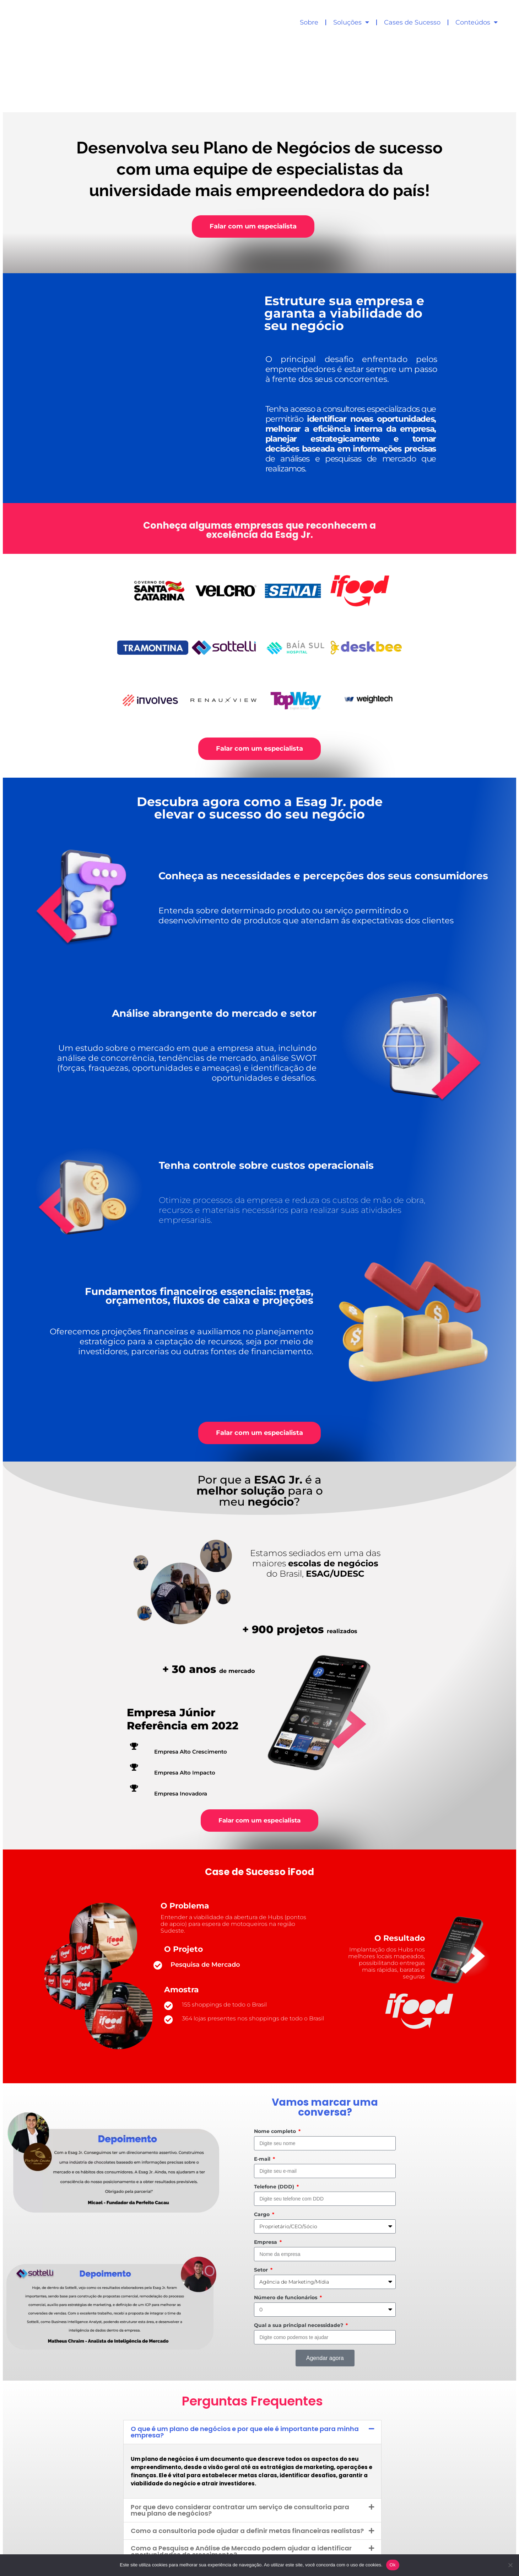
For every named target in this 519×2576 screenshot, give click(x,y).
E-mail (263, 2089)
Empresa (266, 2172)
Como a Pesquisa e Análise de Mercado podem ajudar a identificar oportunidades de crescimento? (241, 2481)
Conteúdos (476, 22)
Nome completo (275, 2061)
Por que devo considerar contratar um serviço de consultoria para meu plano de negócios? (240, 2440)
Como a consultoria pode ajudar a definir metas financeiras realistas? (247, 2460)
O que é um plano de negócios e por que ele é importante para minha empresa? (245, 2362)
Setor (261, 2200)
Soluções (351, 22)
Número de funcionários (286, 2227)
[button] (252, 2362)
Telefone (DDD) (275, 2116)
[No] (510, 2565)
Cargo (262, 2144)
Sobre (309, 22)
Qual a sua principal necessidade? (299, 2255)
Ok (393, 2564)
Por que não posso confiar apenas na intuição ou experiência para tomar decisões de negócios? (240, 2505)
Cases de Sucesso (412, 22)
